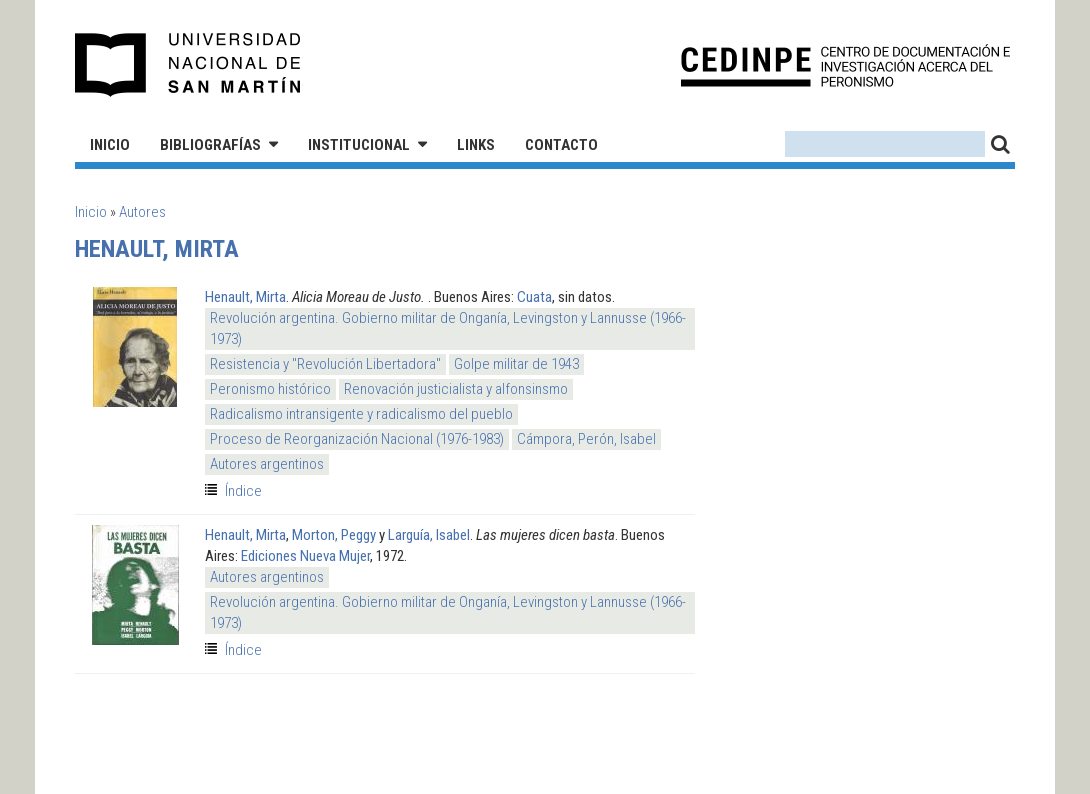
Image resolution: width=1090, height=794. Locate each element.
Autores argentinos (267, 464)
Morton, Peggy (334, 535)
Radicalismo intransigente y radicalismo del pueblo (361, 414)
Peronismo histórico (270, 389)
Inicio (110, 145)
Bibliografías (210, 145)
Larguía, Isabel (429, 535)
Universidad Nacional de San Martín (188, 65)
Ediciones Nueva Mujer (305, 556)
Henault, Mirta (245, 297)
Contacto (561, 145)
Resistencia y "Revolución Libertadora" (325, 364)
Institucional (359, 145)
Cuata (534, 297)
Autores (142, 212)
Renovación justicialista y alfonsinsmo (456, 389)
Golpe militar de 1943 (516, 364)
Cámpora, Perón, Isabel (586, 439)
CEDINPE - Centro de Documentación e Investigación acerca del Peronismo (845, 65)
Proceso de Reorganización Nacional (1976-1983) (357, 439)
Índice (243, 491)
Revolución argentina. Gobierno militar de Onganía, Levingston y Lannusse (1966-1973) (448, 328)
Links (476, 145)
